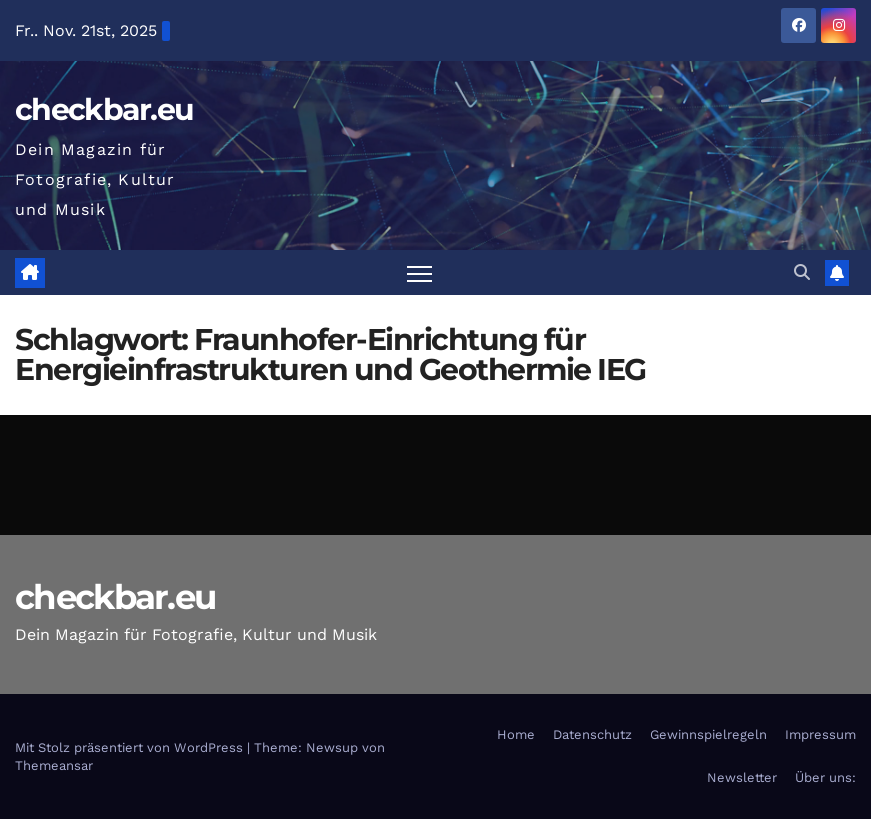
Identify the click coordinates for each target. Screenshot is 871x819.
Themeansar (54, 765)
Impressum (820, 734)
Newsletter (742, 777)
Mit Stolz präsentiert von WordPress (131, 747)
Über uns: (825, 777)
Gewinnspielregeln (708, 734)
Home (516, 734)
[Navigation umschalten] (419, 272)
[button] (802, 272)
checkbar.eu (104, 109)
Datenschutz (592, 734)
